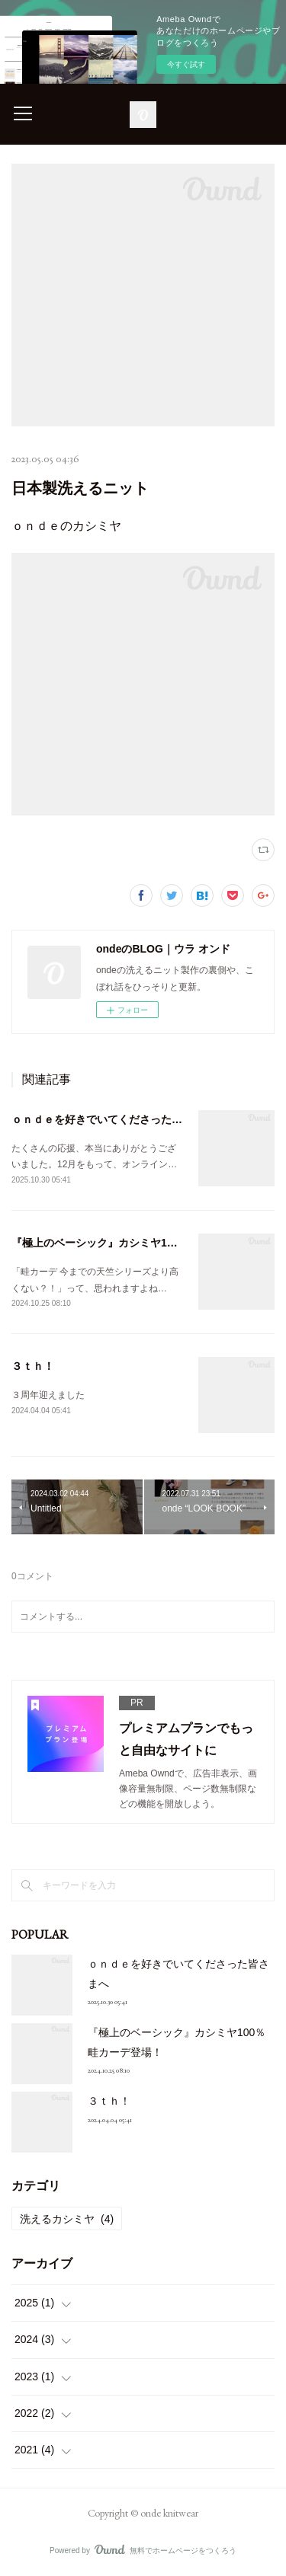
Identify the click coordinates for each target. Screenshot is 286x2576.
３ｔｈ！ (32, 1366)
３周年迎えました (48, 1395)
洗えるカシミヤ (67, 2219)
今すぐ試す (186, 64)
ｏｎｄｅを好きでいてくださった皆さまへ (112, 1119)
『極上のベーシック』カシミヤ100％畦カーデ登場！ (137, 1243)
